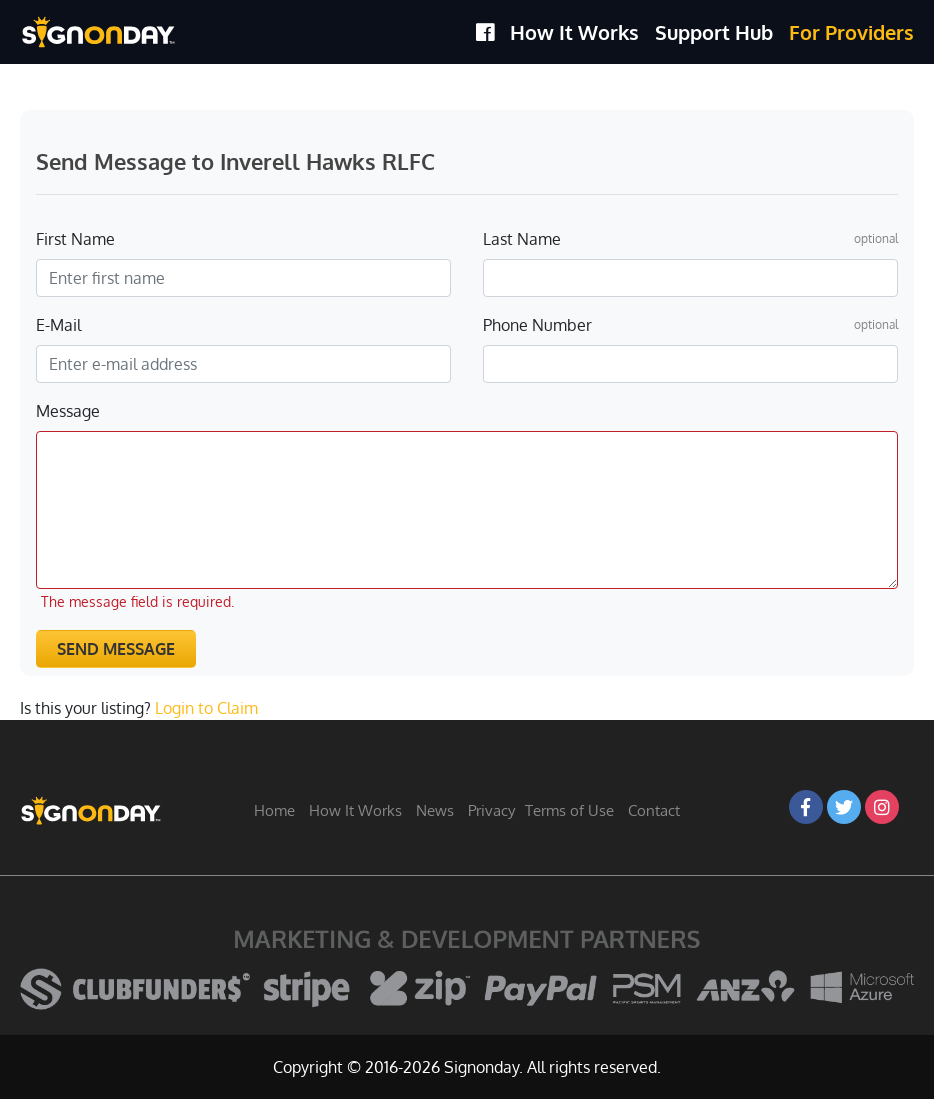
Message (68, 411)
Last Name (522, 239)
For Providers (851, 32)
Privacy (491, 810)
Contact (654, 810)
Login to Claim (206, 708)
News (435, 810)
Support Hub (714, 32)
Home (274, 810)
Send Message (116, 649)
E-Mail (58, 325)
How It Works (574, 32)
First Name (75, 239)
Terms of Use (569, 810)
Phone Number (537, 325)
